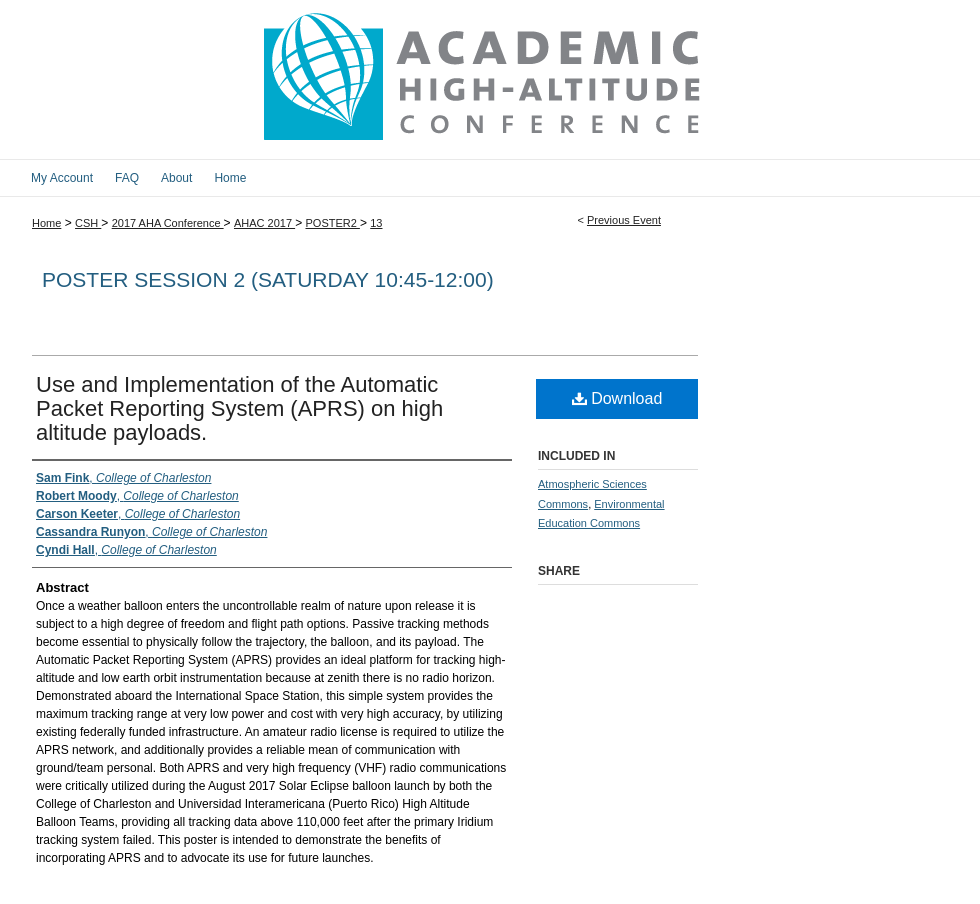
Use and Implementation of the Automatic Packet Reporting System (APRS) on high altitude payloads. (239, 408)
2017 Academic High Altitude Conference (490, 79)
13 (376, 223)
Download (617, 398)
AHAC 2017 (264, 223)
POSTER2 (332, 223)
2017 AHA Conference (168, 223)
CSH (88, 223)
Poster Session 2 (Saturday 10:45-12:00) (268, 279)
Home (46, 223)
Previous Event (624, 220)
